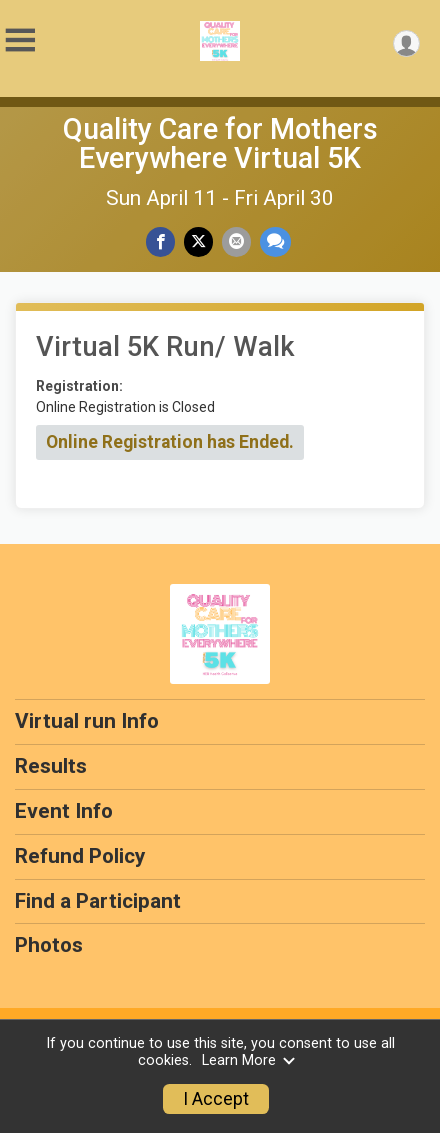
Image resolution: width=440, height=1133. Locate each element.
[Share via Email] (236, 241)
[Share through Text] (275, 241)
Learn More (249, 1060)
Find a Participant (98, 901)
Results (51, 766)
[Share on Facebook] (160, 241)
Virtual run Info (87, 721)
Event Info (64, 811)
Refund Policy (80, 856)
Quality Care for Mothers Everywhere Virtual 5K (220, 143)
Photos (49, 945)
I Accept (216, 1099)
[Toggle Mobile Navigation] (20, 40)
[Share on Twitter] (198, 241)
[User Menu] (406, 43)
